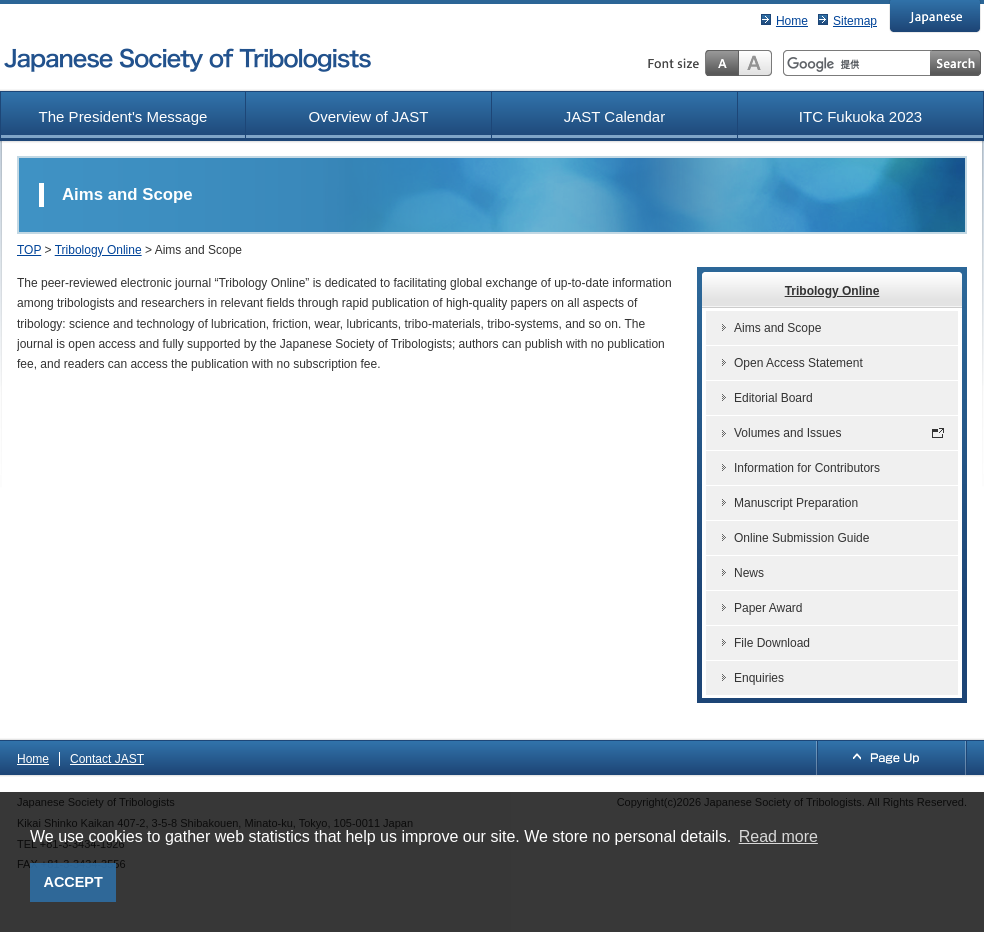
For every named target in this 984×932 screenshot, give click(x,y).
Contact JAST (107, 759)
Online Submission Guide (801, 538)
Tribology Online (98, 250)
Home (792, 21)
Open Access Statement (798, 363)
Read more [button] (778, 836)
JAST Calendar (614, 116)
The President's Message (123, 116)
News (749, 573)
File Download (772, 643)
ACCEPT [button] (73, 882)
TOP (29, 250)
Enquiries (759, 678)
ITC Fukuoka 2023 (860, 116)
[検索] (857, 64)
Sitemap (855, 21)
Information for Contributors (807, 468)
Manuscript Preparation (796, 503)
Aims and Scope (777, 328)
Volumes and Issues (787, 433)
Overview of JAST (368, 116)
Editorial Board (773, 398)
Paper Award (768, 608)
